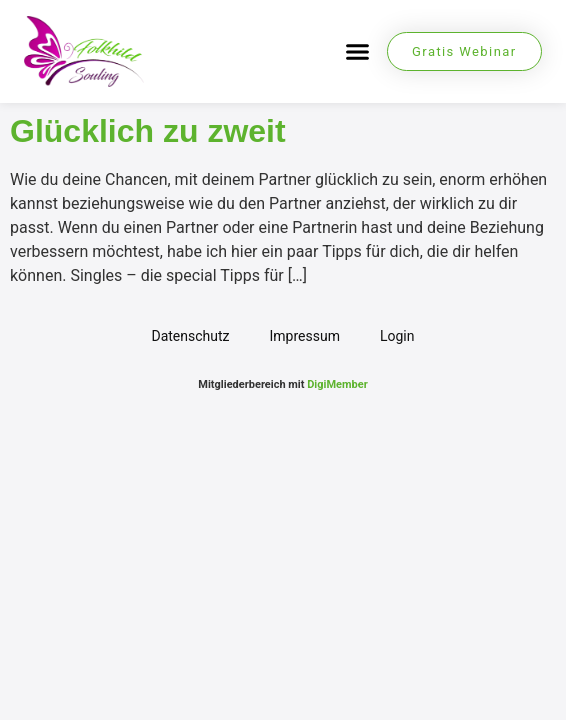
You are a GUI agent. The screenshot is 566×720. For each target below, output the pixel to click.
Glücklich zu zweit (148, 131)
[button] (358, 52)
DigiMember (337, 384)
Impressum (305, 336)
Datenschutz (190, 336)
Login (397, 336)
